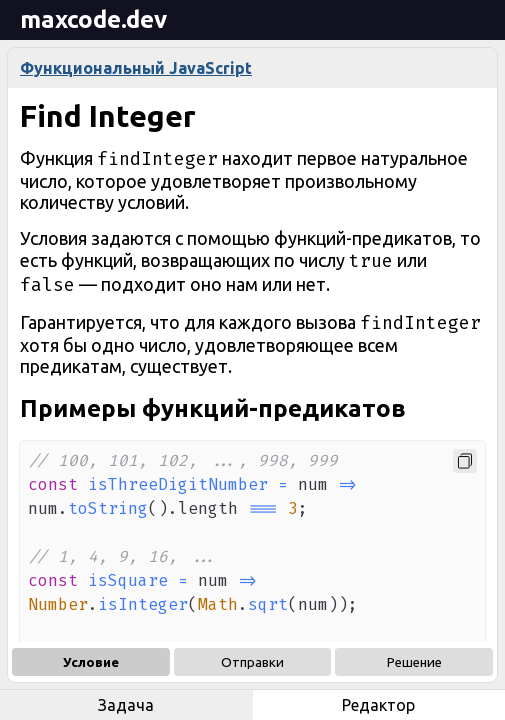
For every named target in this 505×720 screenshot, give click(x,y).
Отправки (252, 662)
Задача (126, 705)
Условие (91, 662)
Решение (414, 662)
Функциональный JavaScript (136, 68)
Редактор (378, 705)
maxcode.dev (93, 20)
